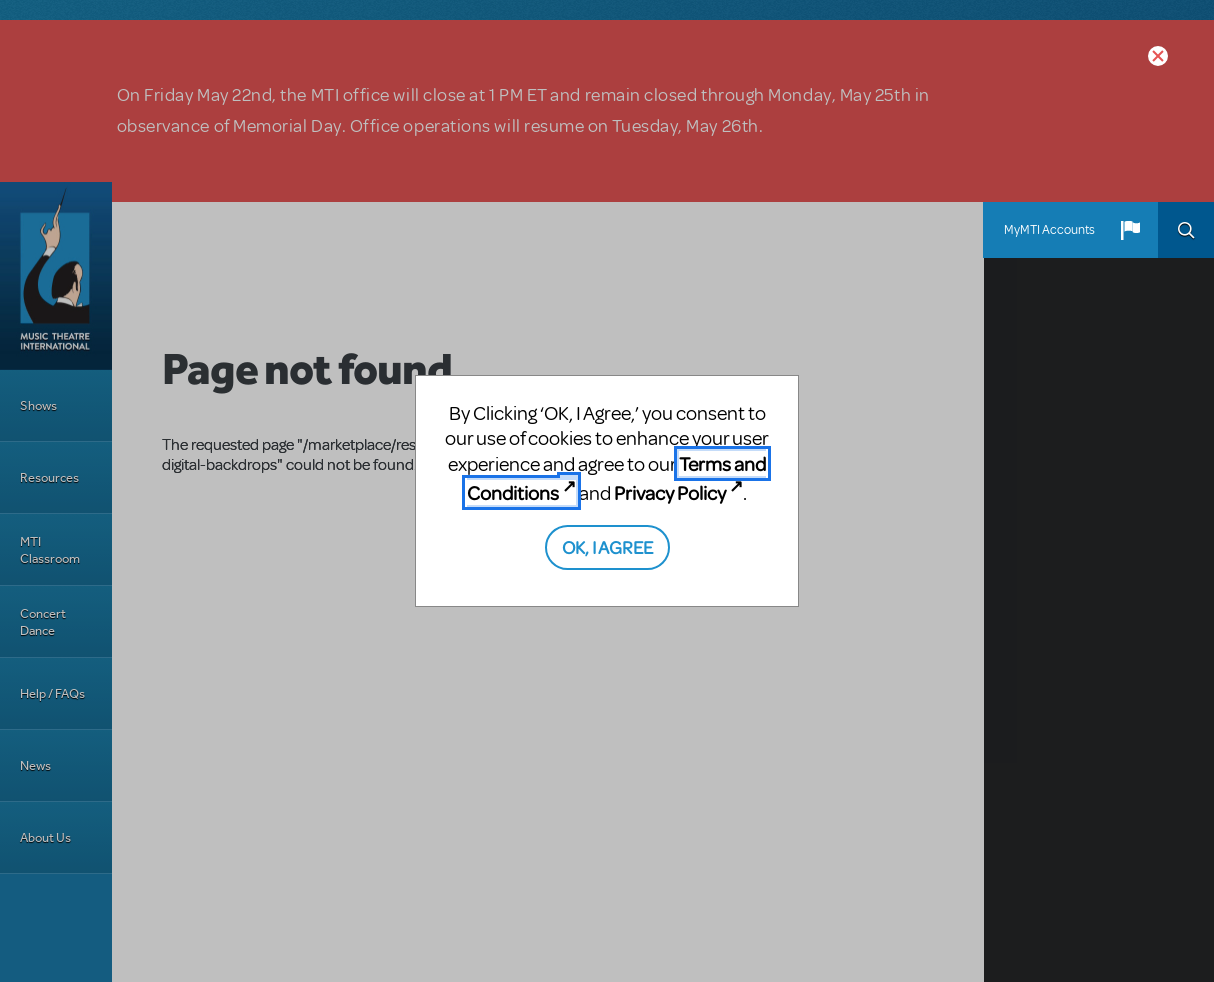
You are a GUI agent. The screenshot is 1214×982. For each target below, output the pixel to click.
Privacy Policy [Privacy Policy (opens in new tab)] (670, 492)
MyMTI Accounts (1049, 230)
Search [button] (1186, 230)
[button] (1130, 230)
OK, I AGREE (607, 546)
